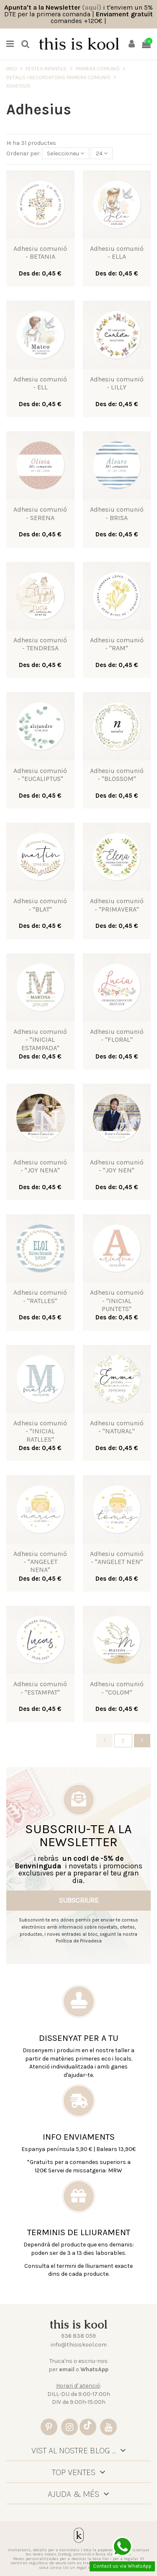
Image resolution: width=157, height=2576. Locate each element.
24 (102, 153)
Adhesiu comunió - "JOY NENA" (40, 1166)
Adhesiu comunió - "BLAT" (40, 905)
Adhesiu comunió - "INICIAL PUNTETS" (117, 1300)
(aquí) (91, 7)
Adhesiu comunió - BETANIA (40, 252)
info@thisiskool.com (79, 2344)
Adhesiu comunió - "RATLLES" (40, 1296)
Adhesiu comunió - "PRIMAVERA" (117, 905)
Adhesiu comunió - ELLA (117, 252)
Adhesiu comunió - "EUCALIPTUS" (40, 775)
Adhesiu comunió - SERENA (40, 513)
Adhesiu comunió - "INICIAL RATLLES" (40, 1431)
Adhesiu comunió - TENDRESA (40, 644)
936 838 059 (78, 2335)
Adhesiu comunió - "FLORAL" (117, 1035)
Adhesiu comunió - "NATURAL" (117, 1427)
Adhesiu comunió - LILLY (117, 383)
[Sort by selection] (65, 153)
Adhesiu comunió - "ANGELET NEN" (117, 1558)
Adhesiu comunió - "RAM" (117, 644)
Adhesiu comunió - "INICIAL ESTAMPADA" (40, 1039)
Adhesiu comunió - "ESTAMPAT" (40, 1688)
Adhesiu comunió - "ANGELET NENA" (40, 1562)
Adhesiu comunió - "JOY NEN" (117, 1166)
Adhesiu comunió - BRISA (117, 513)
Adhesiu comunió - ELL (40, 383)
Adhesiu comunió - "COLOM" (117, 1688)
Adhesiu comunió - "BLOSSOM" (117, 775)
